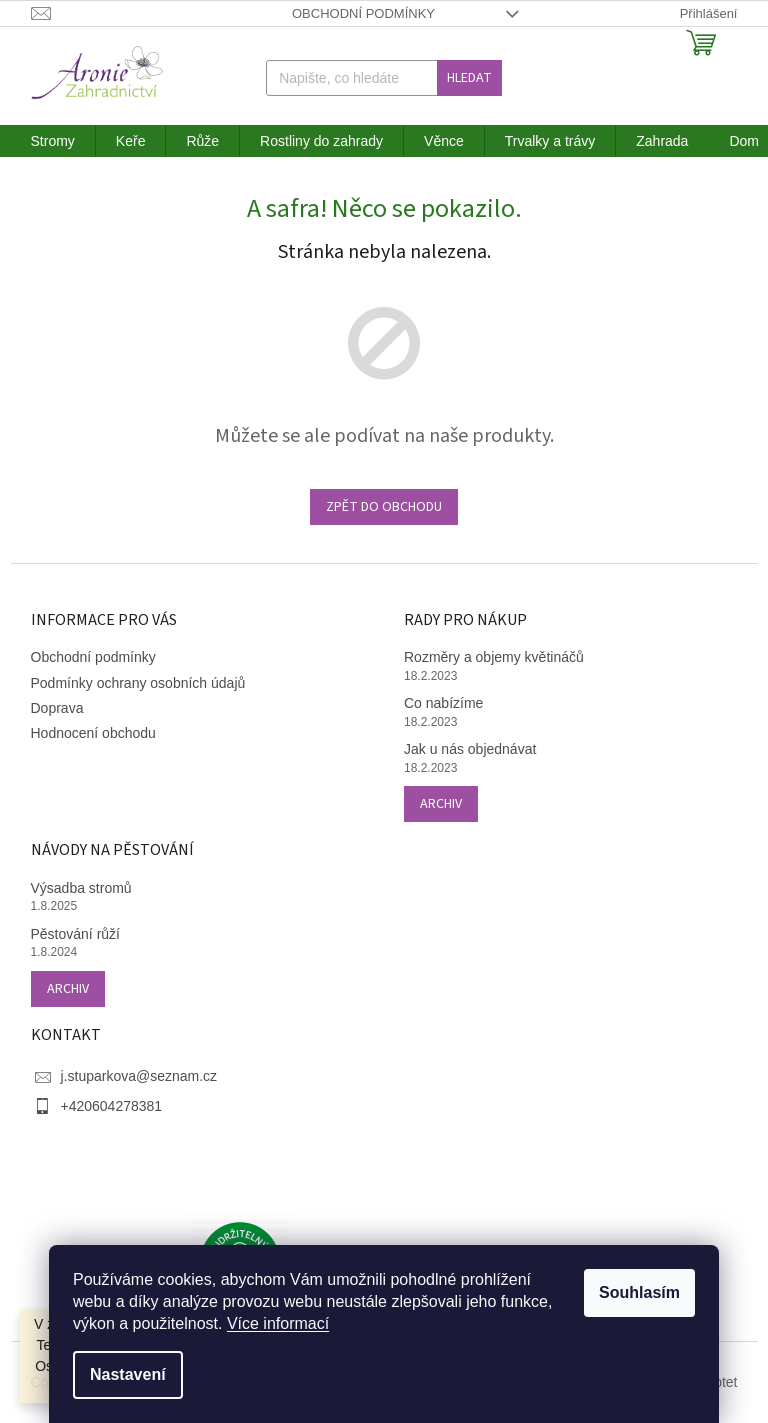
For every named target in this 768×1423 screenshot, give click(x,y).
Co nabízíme (443, 703)
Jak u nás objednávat (470, 749)
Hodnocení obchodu (93, 733)
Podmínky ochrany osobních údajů (138, 683)
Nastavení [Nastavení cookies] (128, 1374)
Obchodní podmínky (363, 13)
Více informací (278, 1323)
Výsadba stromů (81, 888)
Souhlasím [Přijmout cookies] (639, 1292)
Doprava (57, 708)
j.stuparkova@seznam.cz (139, 1076)
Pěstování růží (76, 934)
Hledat (469, 78)
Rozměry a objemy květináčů (494, 657)
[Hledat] (384, 78)
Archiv (441, 804)
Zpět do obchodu (384, 507)
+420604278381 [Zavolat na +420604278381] (112, 1106)
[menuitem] (53, 141)
